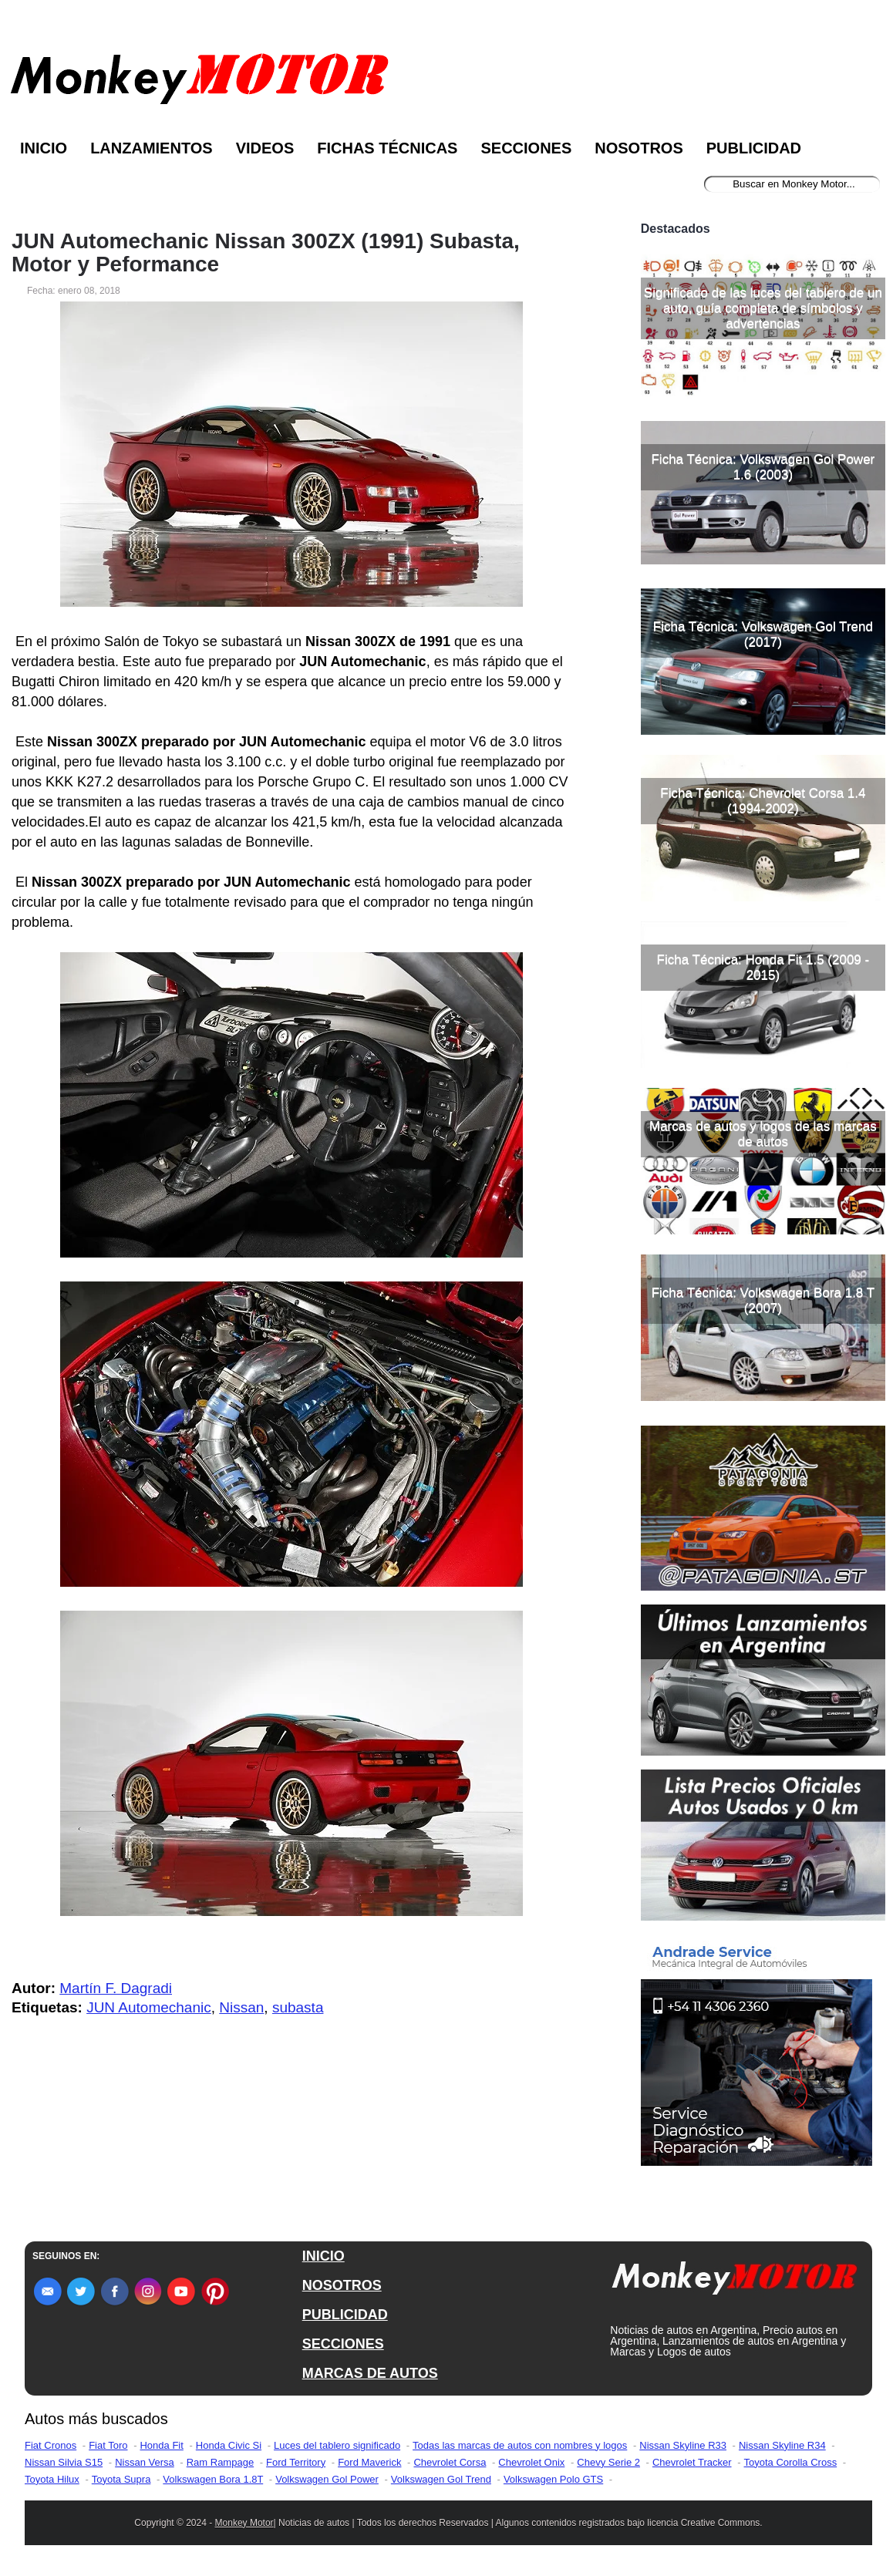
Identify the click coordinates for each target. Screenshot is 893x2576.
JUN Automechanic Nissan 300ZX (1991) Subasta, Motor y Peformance (266, 253)
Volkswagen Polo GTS (553, 2479)
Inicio (43, 148)
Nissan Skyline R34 (782, 2445)
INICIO (323, 2256)
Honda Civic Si (228, 2445)
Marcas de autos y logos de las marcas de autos (763, 1134)
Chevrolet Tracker (692, 2462)
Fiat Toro (108, 2445)
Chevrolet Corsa (449, 2462)
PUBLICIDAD (345, 2314)
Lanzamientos (151, 148)
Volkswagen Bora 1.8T (213, 2479)
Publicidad (753, 148)
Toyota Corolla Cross (790, 2462)
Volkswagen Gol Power (327, 2479)
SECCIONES (343, 2344)
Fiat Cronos (50, 2445)
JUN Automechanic (148, 2007)
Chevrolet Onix (531, 2462)
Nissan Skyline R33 (682, 2445)
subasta (298, 2007)
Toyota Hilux (52, 2479)
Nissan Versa (144, 2462)
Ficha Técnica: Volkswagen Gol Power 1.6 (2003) (762, 467)
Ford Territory (295, 2462)
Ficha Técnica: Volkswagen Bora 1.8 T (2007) (763, 1300)
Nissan (241, 2007)
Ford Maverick (369, 2462)
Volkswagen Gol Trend (441, 2479)
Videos (265, 148)
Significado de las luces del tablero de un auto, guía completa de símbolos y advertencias (763, 308)
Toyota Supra (121, 2479)
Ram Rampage (220, 2462)
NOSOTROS (342, 2285)
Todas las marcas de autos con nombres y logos (520, 2445)
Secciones (525, 148)
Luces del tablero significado (337, 2445)
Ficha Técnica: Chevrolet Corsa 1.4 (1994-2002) (762, 801)
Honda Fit (161, 2445)
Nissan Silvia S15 (64, 2462)
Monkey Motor (244, 2522)
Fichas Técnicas (387, 148)
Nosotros (638, 148)
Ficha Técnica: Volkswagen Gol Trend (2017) (763, 634)
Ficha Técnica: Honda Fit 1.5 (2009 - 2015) (763, 967)
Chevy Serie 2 (608, 2462)
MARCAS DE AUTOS (370, 2373)
